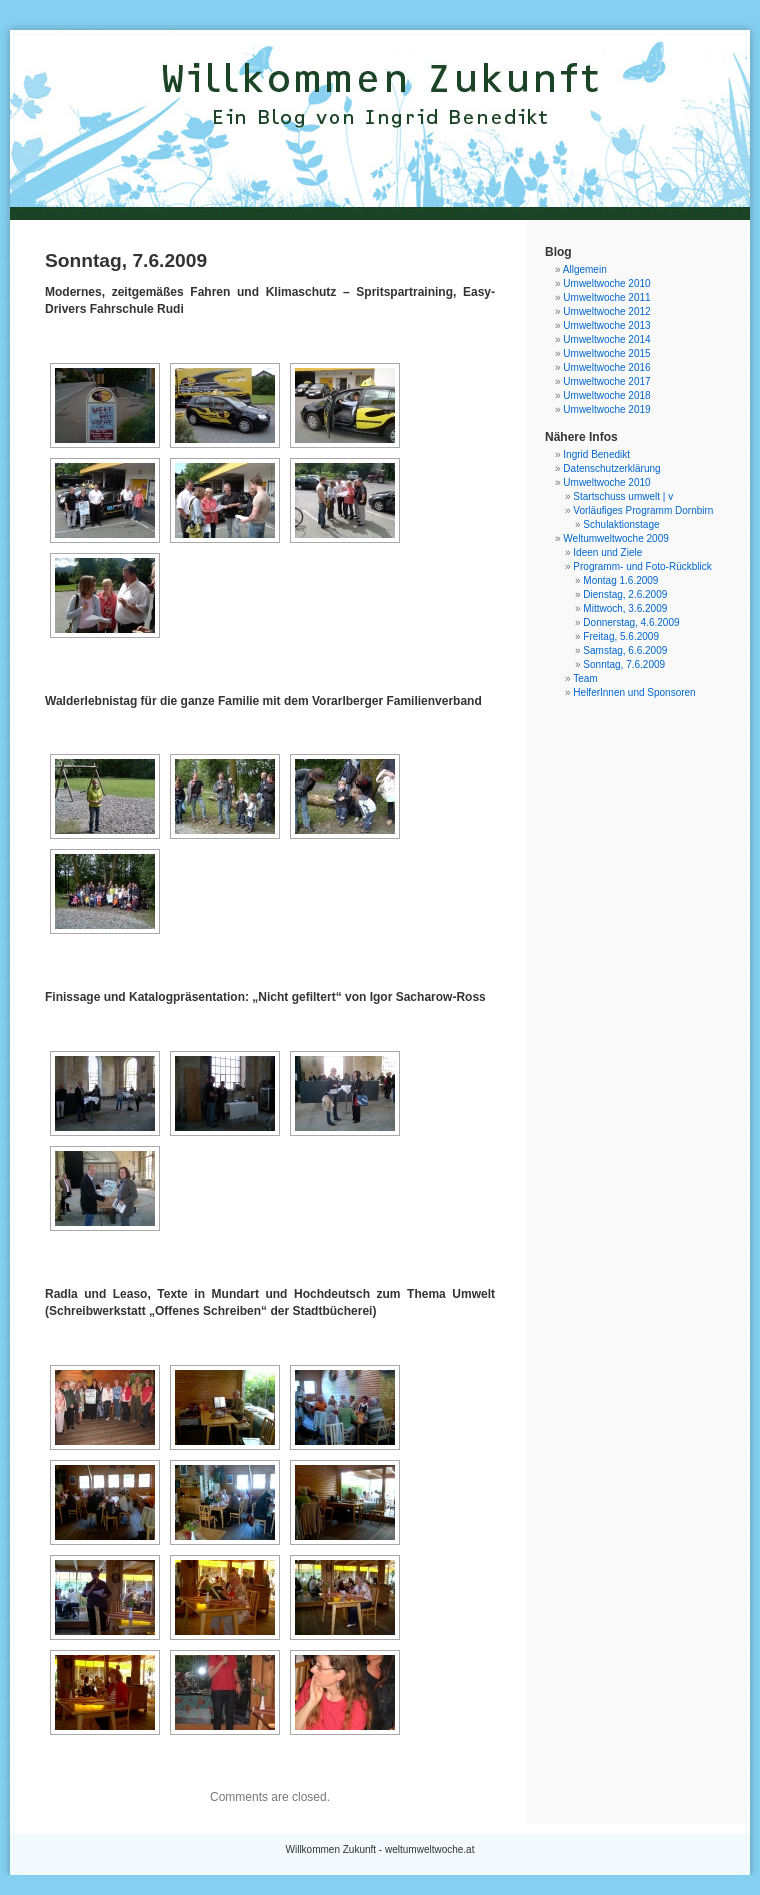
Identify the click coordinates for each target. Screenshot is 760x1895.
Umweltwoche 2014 (606, 339)
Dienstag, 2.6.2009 (625, 594)
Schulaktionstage (621, 524)
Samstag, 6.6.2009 (625, 650)
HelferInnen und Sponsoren (634, 692)
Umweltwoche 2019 (606, 409)
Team (585, 678)
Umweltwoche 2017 (606, 381)
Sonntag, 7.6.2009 (624, 664)
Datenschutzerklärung (611, 468)
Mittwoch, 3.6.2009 (625, 608)
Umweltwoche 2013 (606, 325)
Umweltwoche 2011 (606, 297)
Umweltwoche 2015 (606, 353)
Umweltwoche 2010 (606, 283)
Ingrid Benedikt (596, 454)
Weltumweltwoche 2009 (615, 538)
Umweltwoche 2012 (606, 311)
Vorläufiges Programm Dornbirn (643, 510)
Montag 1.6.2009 (620, 580)
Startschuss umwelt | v (623, 496)
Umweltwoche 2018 (606, 395)
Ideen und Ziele (607, 552)
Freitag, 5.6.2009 (621, 636)
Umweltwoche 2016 (606, 367)
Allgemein (585, 269)
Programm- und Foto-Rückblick (642, 566)
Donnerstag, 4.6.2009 (631, 622)
